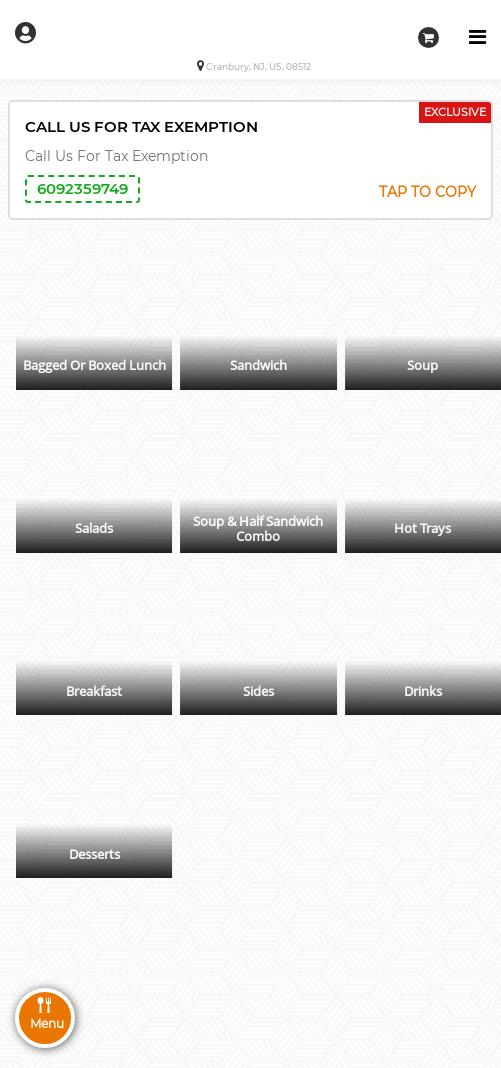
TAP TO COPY (427, 192)
